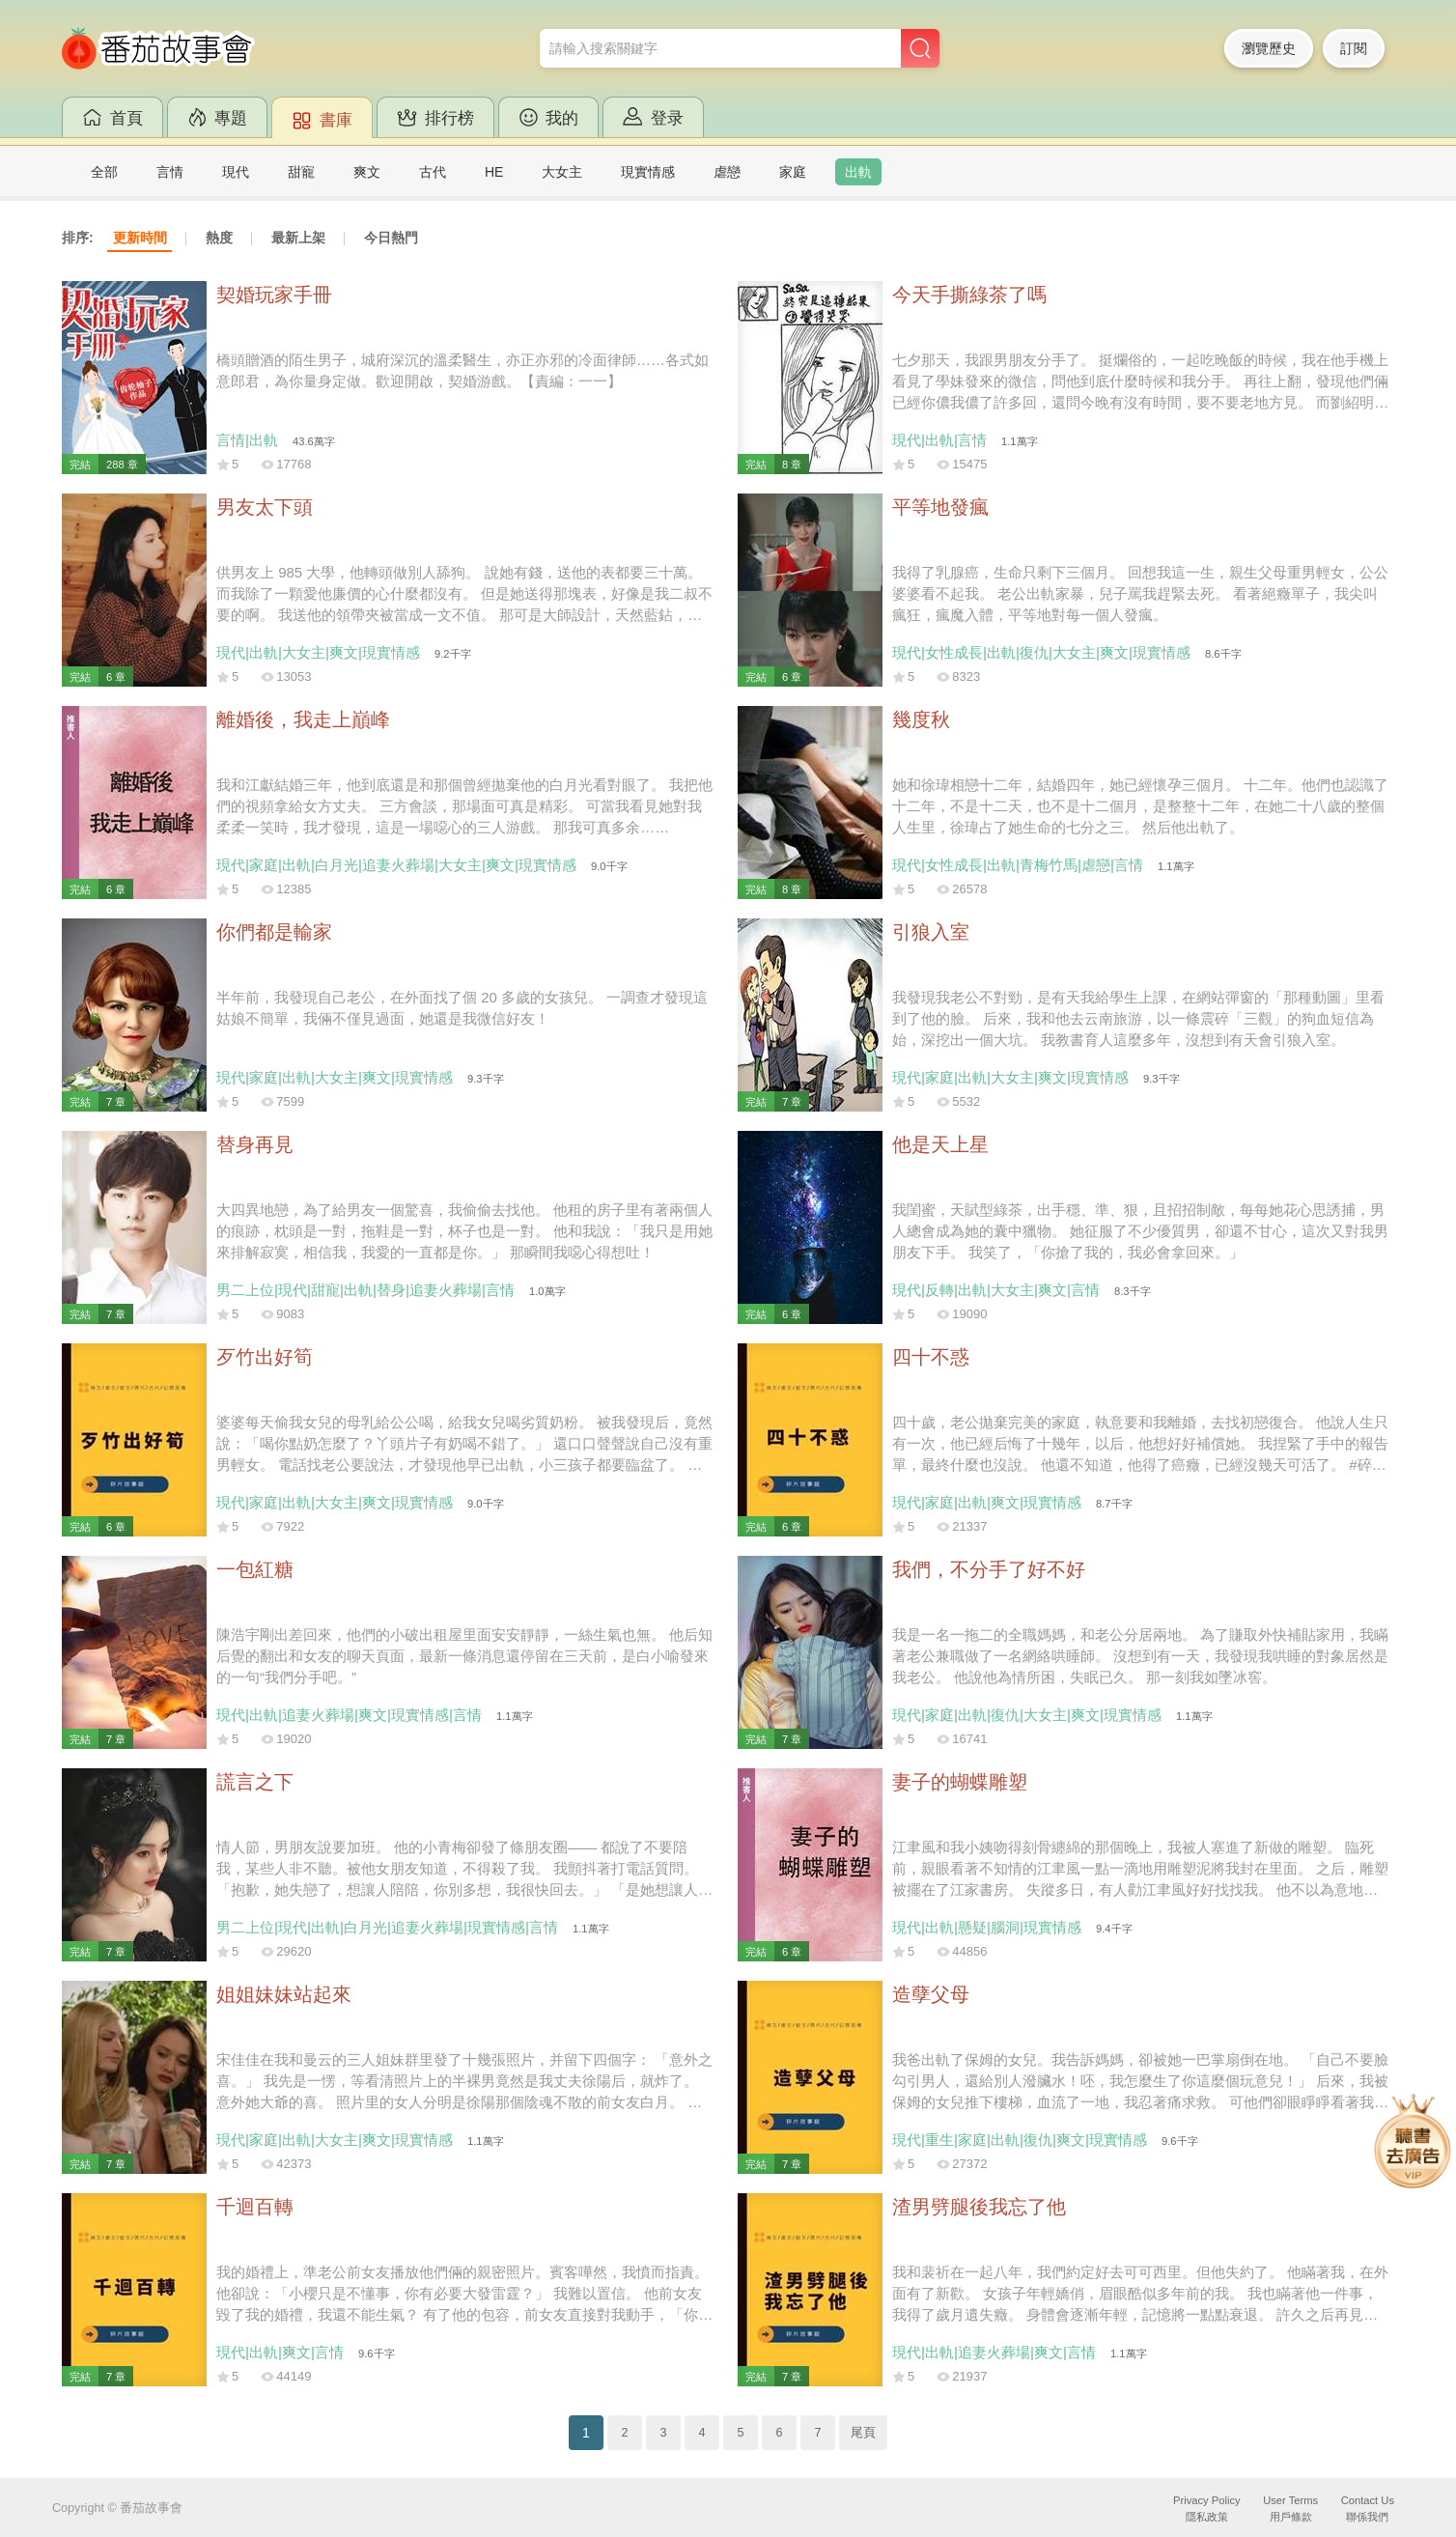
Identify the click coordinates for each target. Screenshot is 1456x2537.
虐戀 (727, 172)
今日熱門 (391, 237)
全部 (104, 172)
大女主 (562, 172)
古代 (432, 172)
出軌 (858, 172)
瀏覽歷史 (1269, 48)
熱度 (219, 237)
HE (494, 172)
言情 (169, 172)
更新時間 (140, 237)
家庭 (792, 172)
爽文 (366, 172)
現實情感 (648, 172)
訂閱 (1353, 48)
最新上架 (298, 237)
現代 (235, 172)
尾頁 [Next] (863, 2432)
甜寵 (301, 172)
